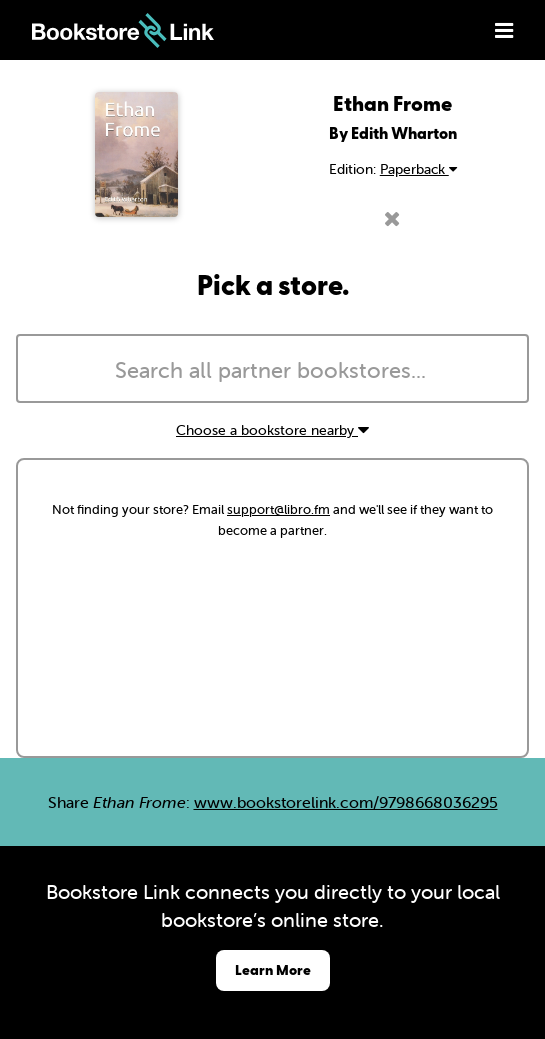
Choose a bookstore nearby (272, 430)
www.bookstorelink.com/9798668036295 (346, 802)
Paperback (418, 169)
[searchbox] (272, 371)
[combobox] (272, 369)
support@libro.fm (278, 509)
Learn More (273, 969)
